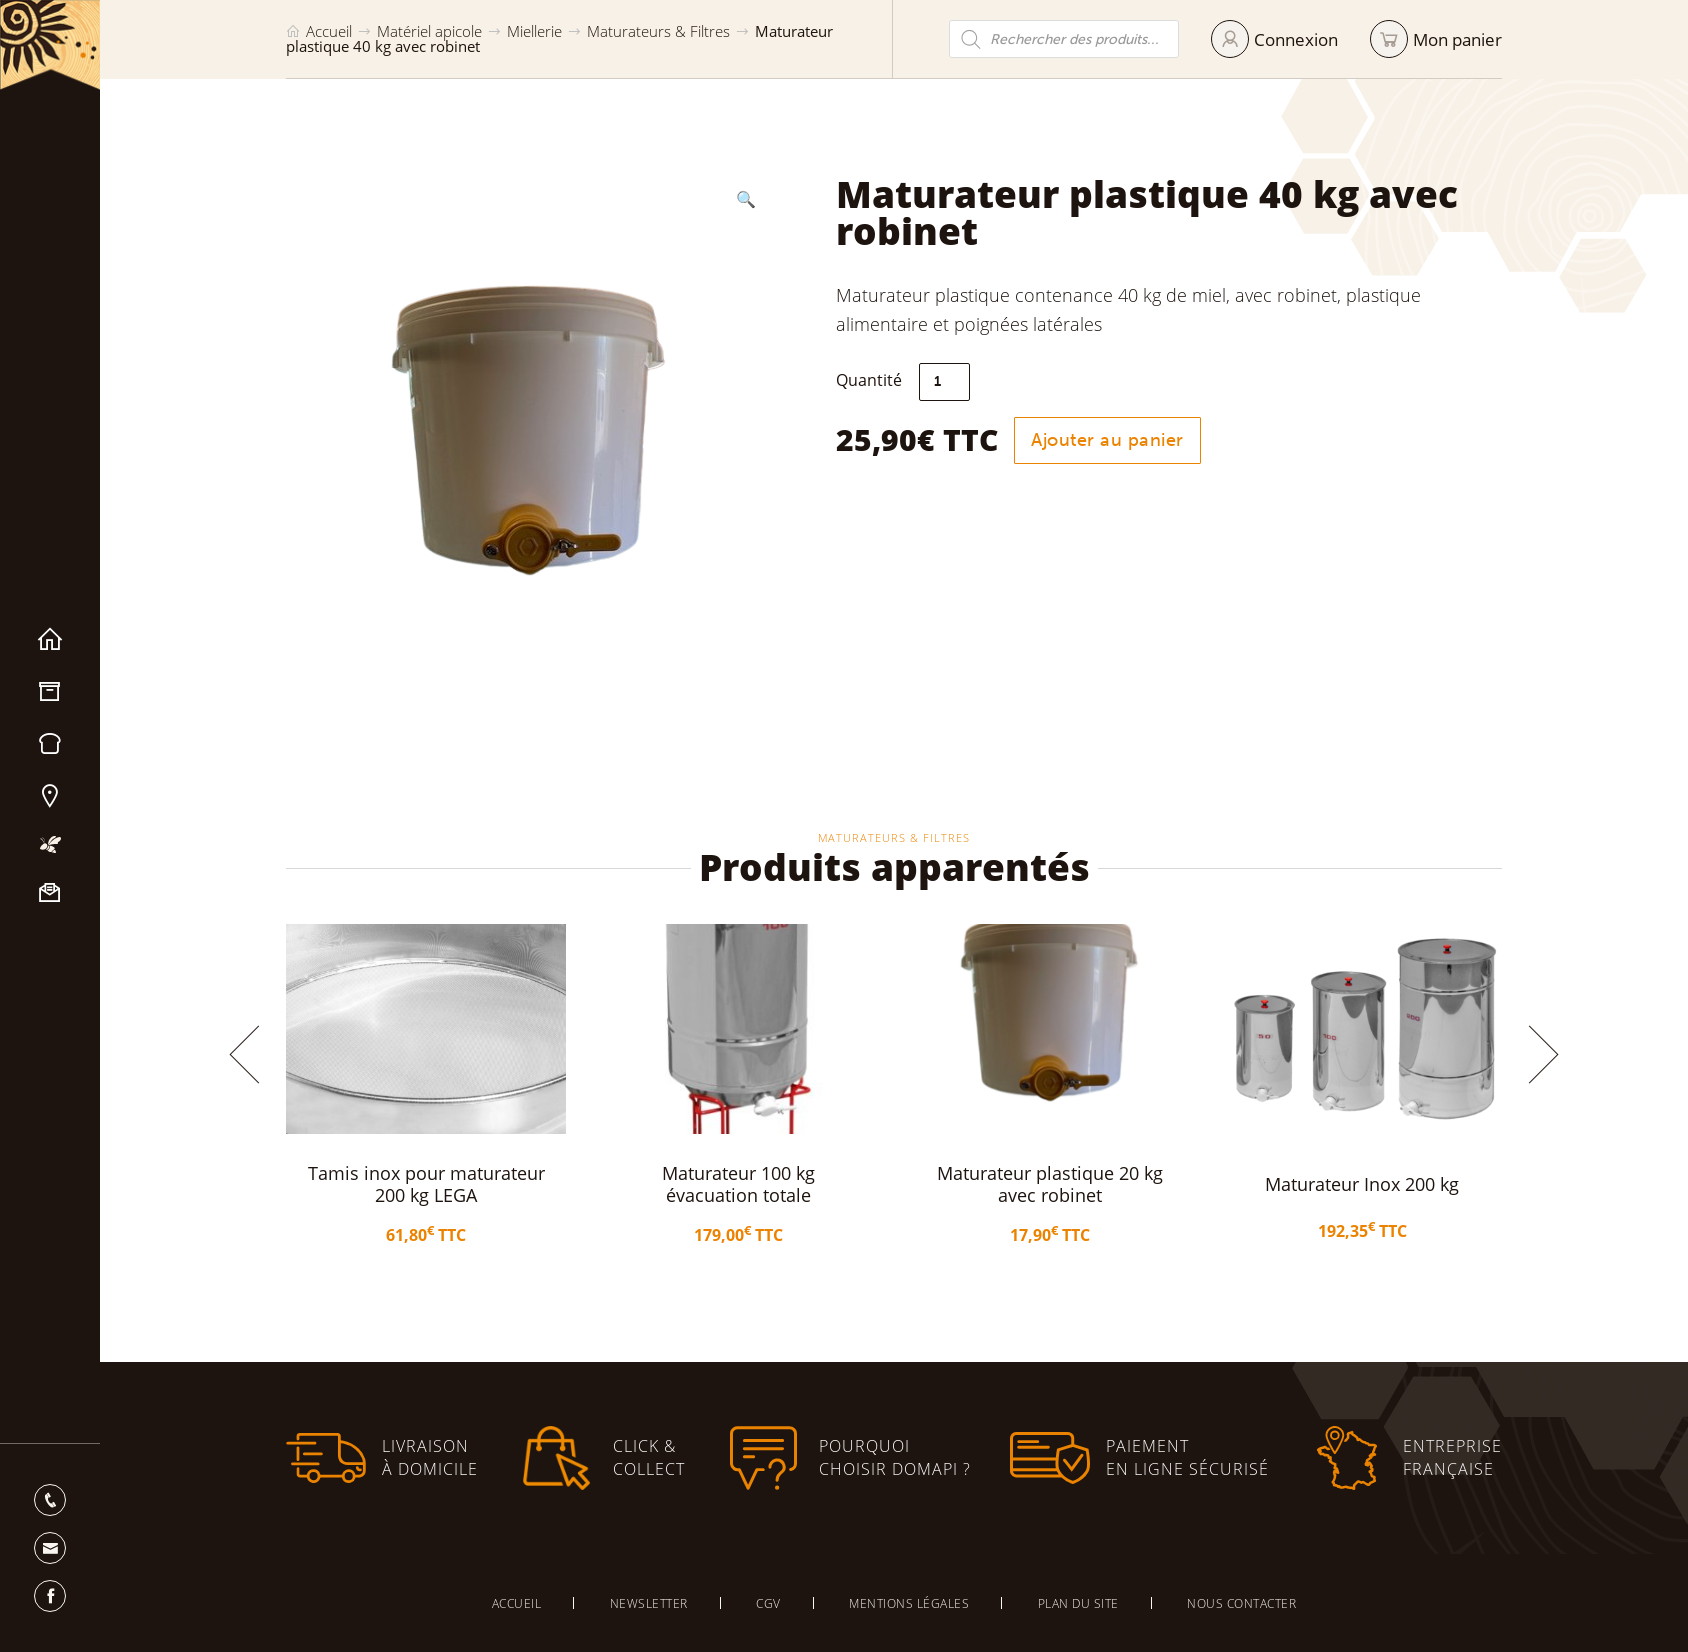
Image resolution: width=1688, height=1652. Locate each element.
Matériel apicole (50, 692)
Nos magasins (50, 796)
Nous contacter (50, 893)
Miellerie (534, 31)
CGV (768, 1603)
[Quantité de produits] (944, 382)
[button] (746, 199)
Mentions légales (909, 1603)
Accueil (50, 640)
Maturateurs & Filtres (658, 31)
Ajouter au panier (1107, 440)
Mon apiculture (50, 844)
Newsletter (649, 1603)
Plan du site (1078, 1603)
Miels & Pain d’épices (50, 744)
